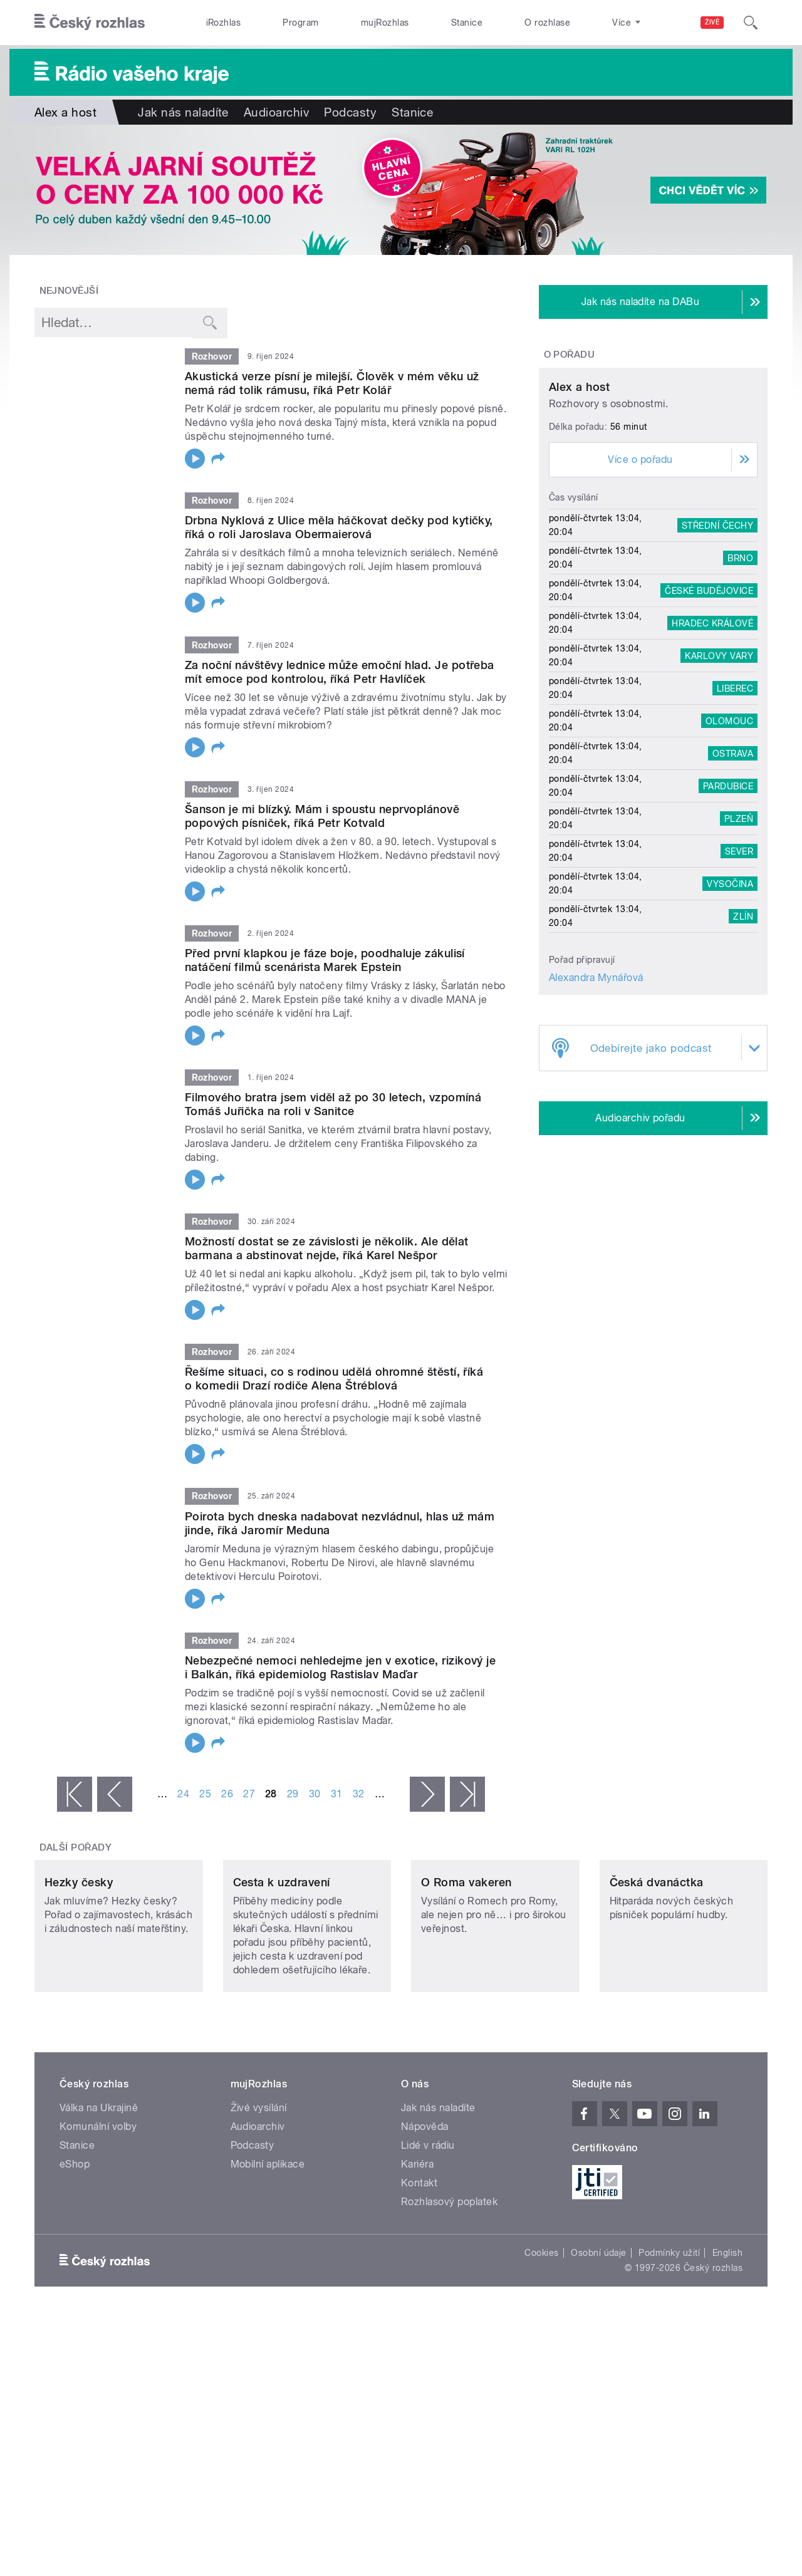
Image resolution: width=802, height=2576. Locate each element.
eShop (75, 2247)
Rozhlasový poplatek (449, 2285)
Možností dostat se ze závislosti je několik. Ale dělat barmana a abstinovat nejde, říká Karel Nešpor (327, 1248)
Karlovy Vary (719, 772)
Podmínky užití (669, 2336)
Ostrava (732, 870)
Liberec (735, 805)
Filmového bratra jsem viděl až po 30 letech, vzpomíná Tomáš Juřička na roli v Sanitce (333, 1104)
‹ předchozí (114, 1794)
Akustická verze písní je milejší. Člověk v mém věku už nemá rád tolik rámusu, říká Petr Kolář (332, 383)
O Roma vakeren (466, 1965)
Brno (740, 675)
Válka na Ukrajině (99, 2191)
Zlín (743, 1033)
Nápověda (425, 2210)
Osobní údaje (599, 2336)
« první (74, 1794)
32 (359, 1794)
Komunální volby (98, 2210)
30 (315, 1794)
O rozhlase (547, 23)
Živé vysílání (259, 2191)
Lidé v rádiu (428, 2229)
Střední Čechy (717, 642)
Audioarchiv (276, 112)
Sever (739, 968)
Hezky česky (78, 1965)
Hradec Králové (712, 740)
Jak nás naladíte (183, 112)
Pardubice (728, 903)
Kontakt (419, 2266)
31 (337, 1794)
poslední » (467, 1794)
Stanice (466, 23)
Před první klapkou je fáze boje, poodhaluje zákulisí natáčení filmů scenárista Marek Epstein (325, 960)
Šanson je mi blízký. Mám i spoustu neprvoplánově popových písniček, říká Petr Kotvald (322, 815)
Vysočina (730, 1000)
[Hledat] (751, 22)
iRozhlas (223, 23)
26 (227, 1794)
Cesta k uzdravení (281, 1965)
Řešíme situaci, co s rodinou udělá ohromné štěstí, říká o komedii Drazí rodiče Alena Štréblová (334, 1378)
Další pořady (75, 1847)
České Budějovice (709, 707)
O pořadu (569, 354)
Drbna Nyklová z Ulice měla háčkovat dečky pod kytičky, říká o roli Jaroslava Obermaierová (339, 527)
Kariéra (417, 2247)
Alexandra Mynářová (596, 1095)
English (727, 2336)
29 (293, 1794)
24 (183, 1794)
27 (249, 1794)
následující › (427, 1794)
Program (300, 23)
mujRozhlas (385, 23)
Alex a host (579, 504)
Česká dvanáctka (657, 1965)
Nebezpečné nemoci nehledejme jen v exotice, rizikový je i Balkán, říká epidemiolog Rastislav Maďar (340, 1667)
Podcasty (350, 112)
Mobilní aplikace (268, 2247)
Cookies (541, 2336)
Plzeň (738, 935)
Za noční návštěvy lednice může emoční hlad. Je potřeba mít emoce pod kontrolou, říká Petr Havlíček (339, 671)
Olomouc (729, 838)
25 (205, 1794)
